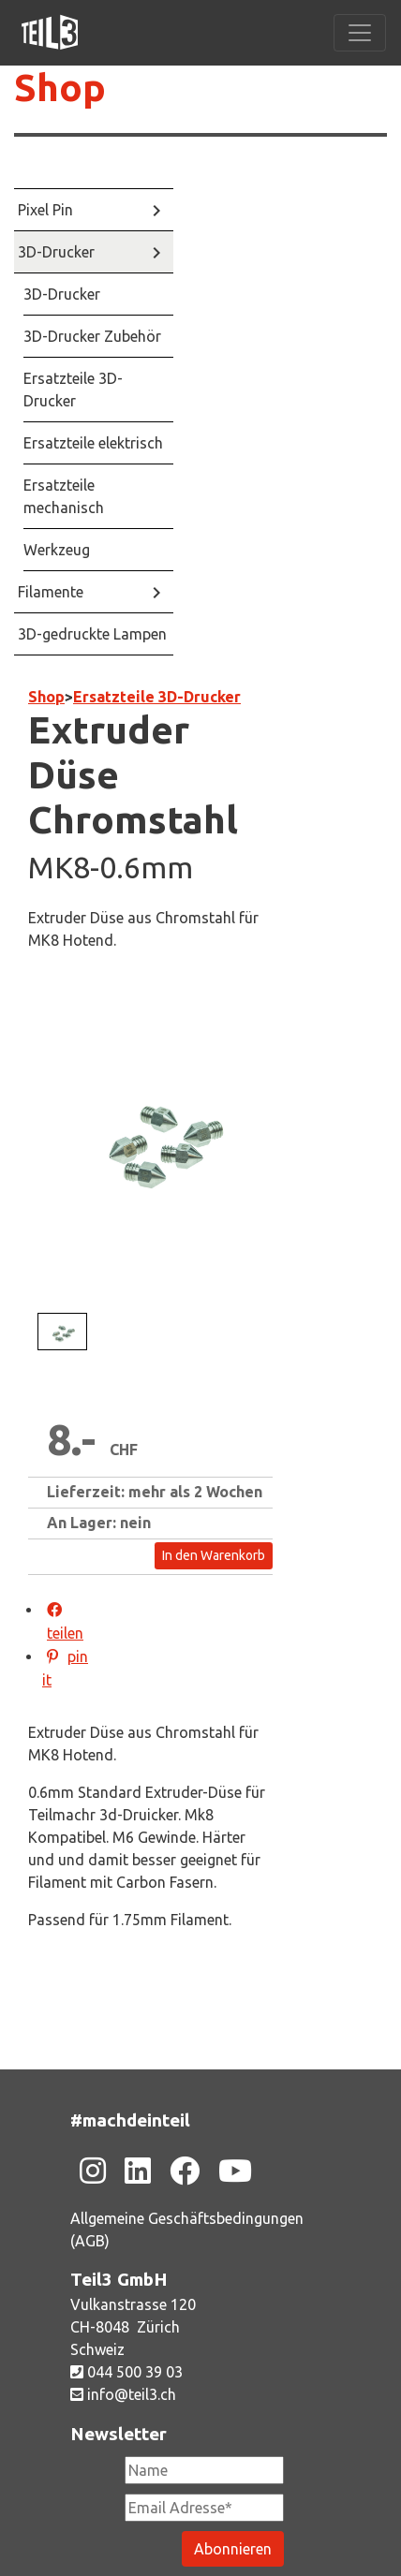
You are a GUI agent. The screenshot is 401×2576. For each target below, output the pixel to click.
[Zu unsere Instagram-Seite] (93, 2170)
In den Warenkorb (213, 1555)
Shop (60, 87)
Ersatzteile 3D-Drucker (157, 696)
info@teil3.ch (123, 2394)
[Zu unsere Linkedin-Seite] (138, 2170)
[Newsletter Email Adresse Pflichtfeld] (204, 2508)
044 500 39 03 (126, 2371)
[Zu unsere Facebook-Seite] (185, 2170)
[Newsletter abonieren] (233, 2549)
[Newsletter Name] (204, 2470)
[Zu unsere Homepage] (49, 32)
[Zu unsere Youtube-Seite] (235, 2170)
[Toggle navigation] (360, 33)
